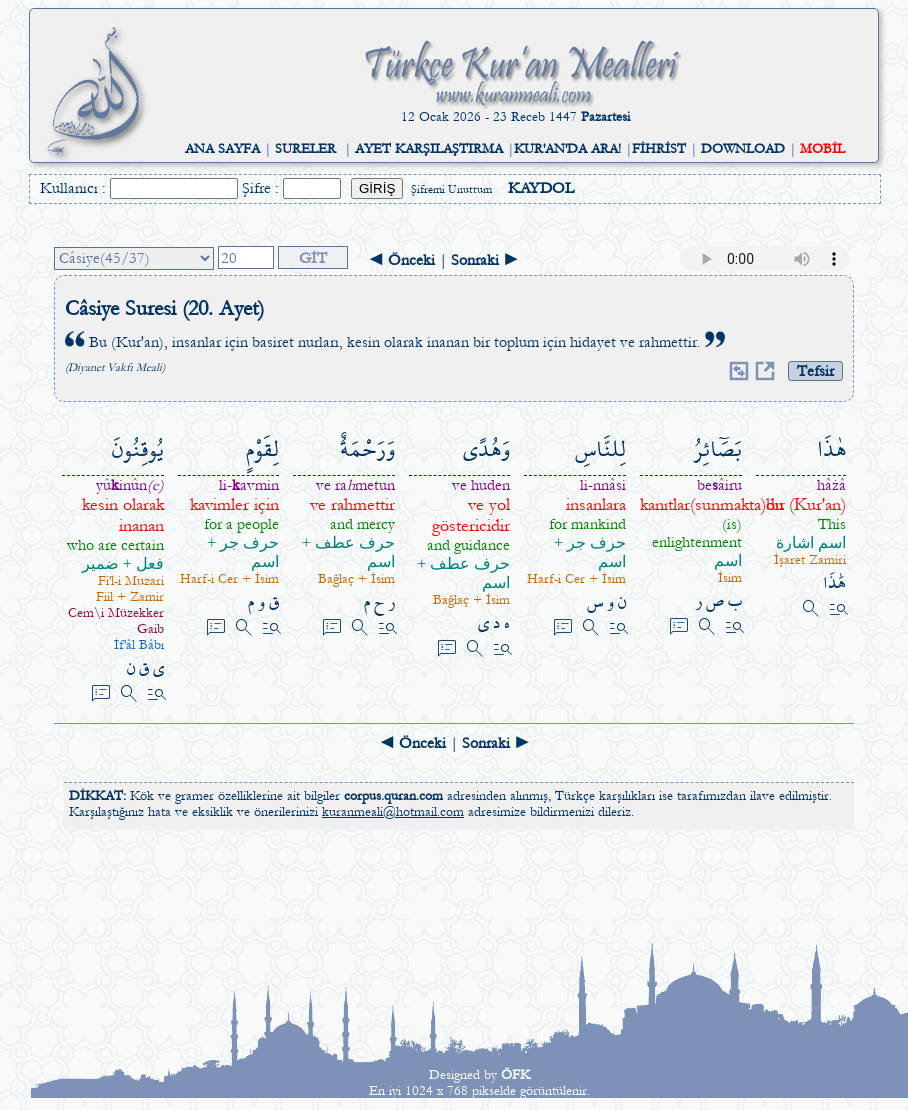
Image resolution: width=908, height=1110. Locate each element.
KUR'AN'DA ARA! (567, 149)
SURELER (305, 149)
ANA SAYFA (222, 149)
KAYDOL (541, 188)
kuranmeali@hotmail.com (393, 812)
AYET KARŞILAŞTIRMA (429, 149)
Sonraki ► (485, 260)
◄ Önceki (401, 260)
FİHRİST (659, 149)
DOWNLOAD (743, 149)
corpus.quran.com (393, 796)
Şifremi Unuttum (451, 189)
